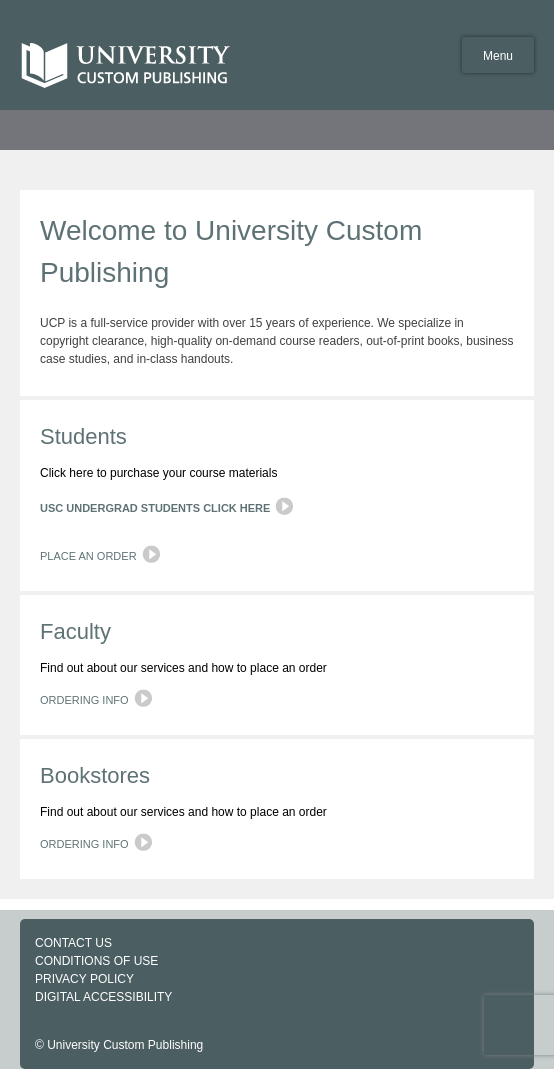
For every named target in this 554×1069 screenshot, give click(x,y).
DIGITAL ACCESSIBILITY (103, 997)
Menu (498, 56)
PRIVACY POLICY (84, 979)
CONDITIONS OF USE (96, 961)
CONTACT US (73, 943)
